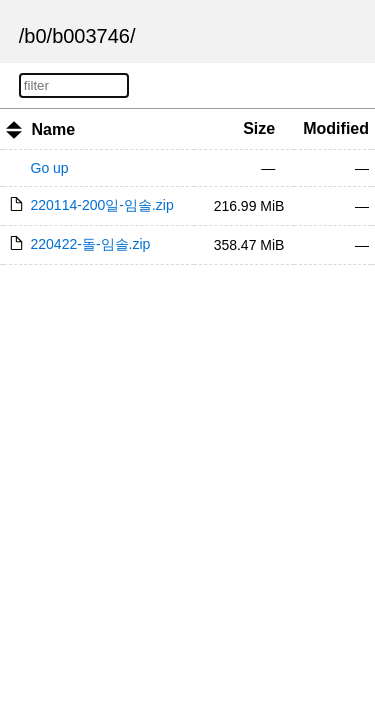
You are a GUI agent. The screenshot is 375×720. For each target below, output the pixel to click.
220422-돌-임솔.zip (91, 244)
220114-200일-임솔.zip (102, 205)
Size (259, 128)
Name (53, 129)
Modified (336, 128)
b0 (35, 36)
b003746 (91, 36)
